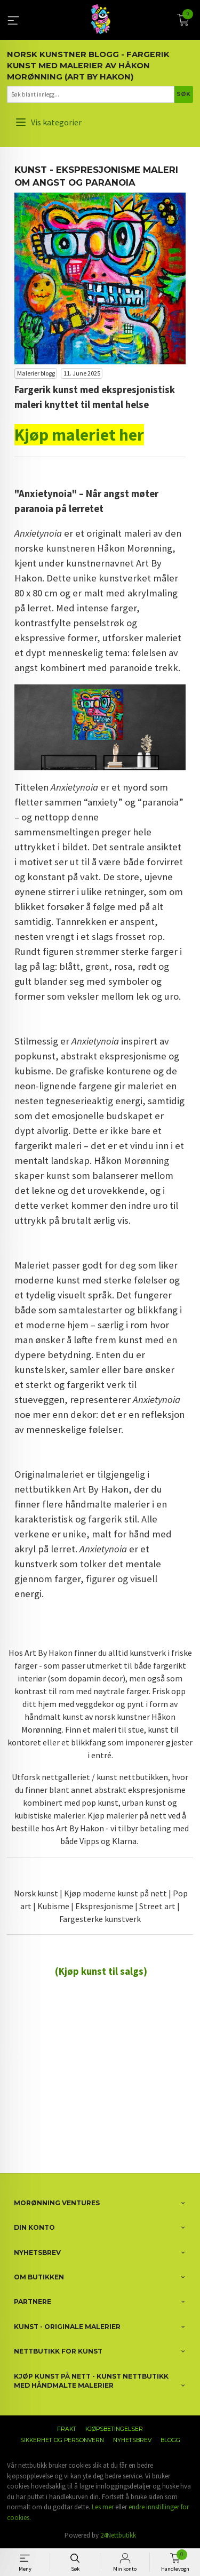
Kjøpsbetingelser (114, 2429)
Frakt (66, 2429)
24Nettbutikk (118, 2535)
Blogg (170, 2440)
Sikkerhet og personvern (62, 2440)
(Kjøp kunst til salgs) (101, 1971)
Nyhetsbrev (132, 2440)
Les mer (103, 2506)
